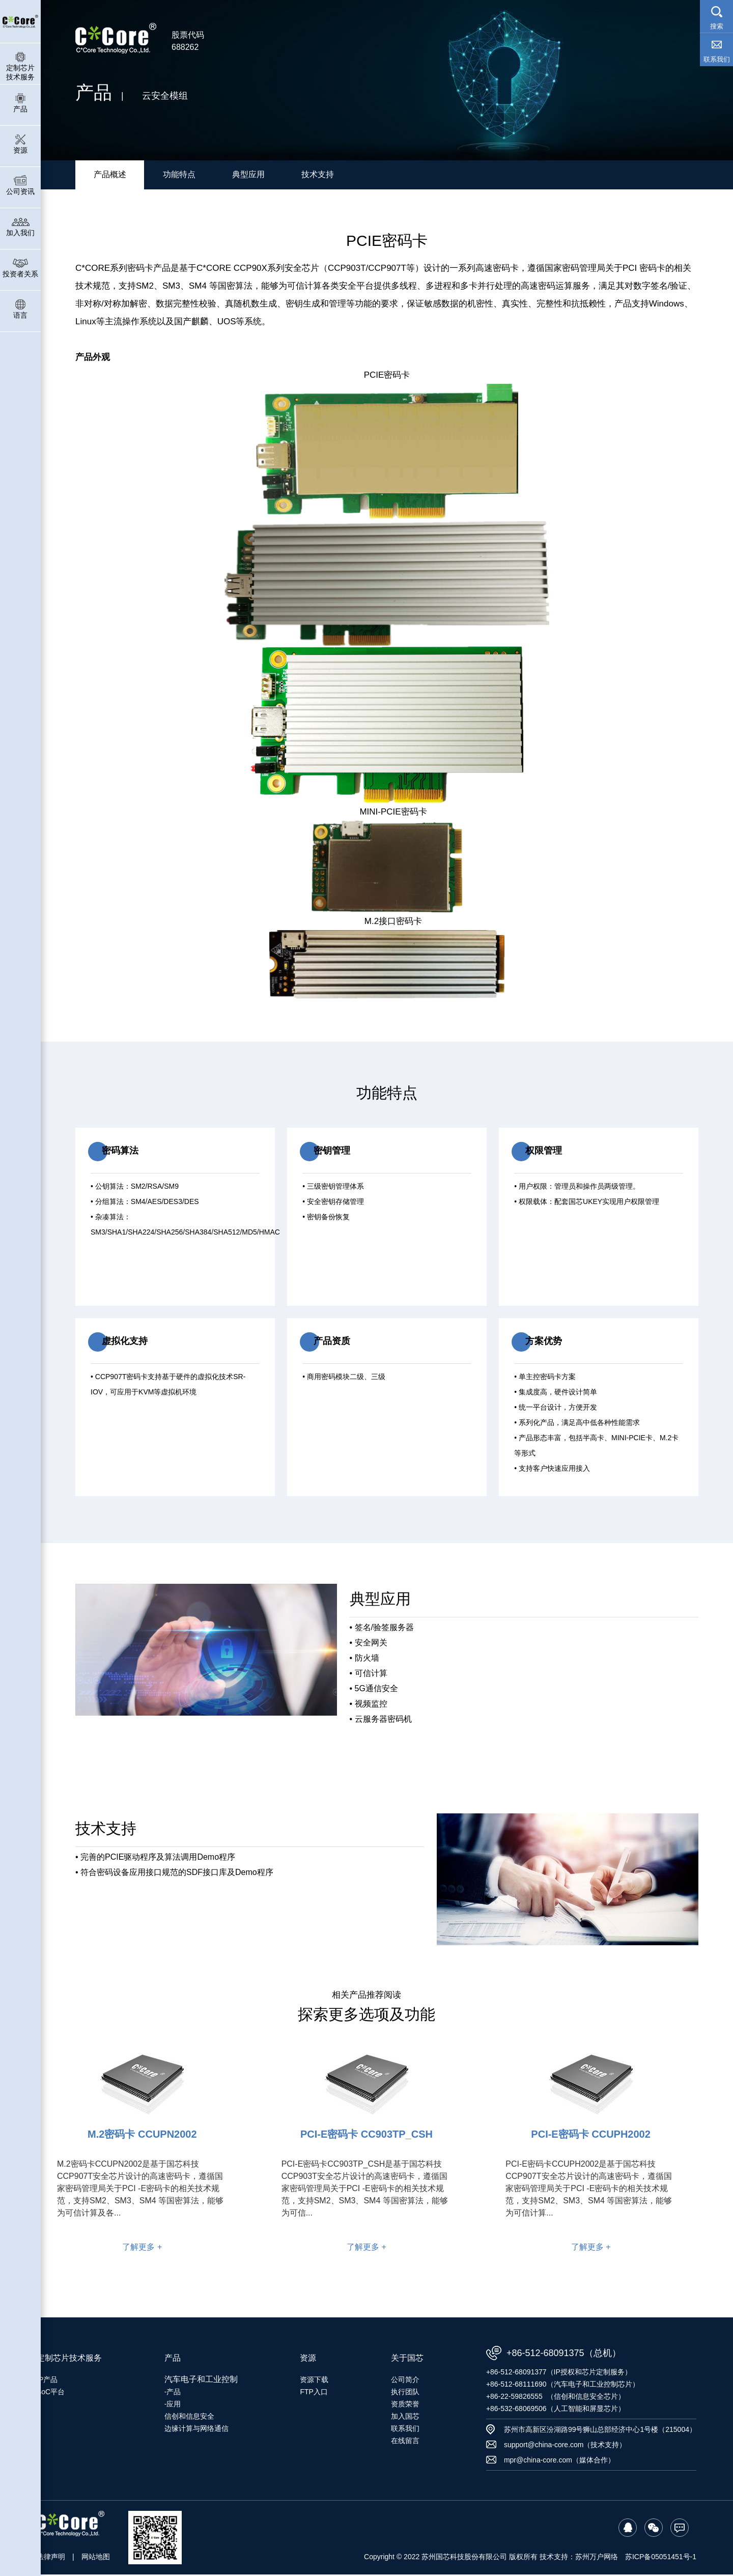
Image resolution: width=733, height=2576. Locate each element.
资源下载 (314, 2381)
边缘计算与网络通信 (196, 2430)
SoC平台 (51, 2393)
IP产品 (47, 2381)
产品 (20, 102)
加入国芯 (405, 2418)
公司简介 (405, 2381)
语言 (20, 308)
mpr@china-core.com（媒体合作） (559, 2461)
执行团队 (405, 2393)
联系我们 (405, 2430)
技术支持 (317, 175)
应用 (173, 2405)
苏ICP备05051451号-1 (660, 2558)
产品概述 (110, 175)
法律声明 (51, 2558)
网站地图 (95, 2558)
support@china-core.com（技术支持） (565, 2446)
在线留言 (405, 2442)
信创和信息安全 (189, 2418)
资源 (20, 143)
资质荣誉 (405, 2405)
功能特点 (179, 175)
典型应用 (248, 175)
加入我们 (20, 226)
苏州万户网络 (596, 2558)
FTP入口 (313, 2393)
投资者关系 (20, 267)
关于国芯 (407, 2359)
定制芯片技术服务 (20, 66)
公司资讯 (20, 185)
